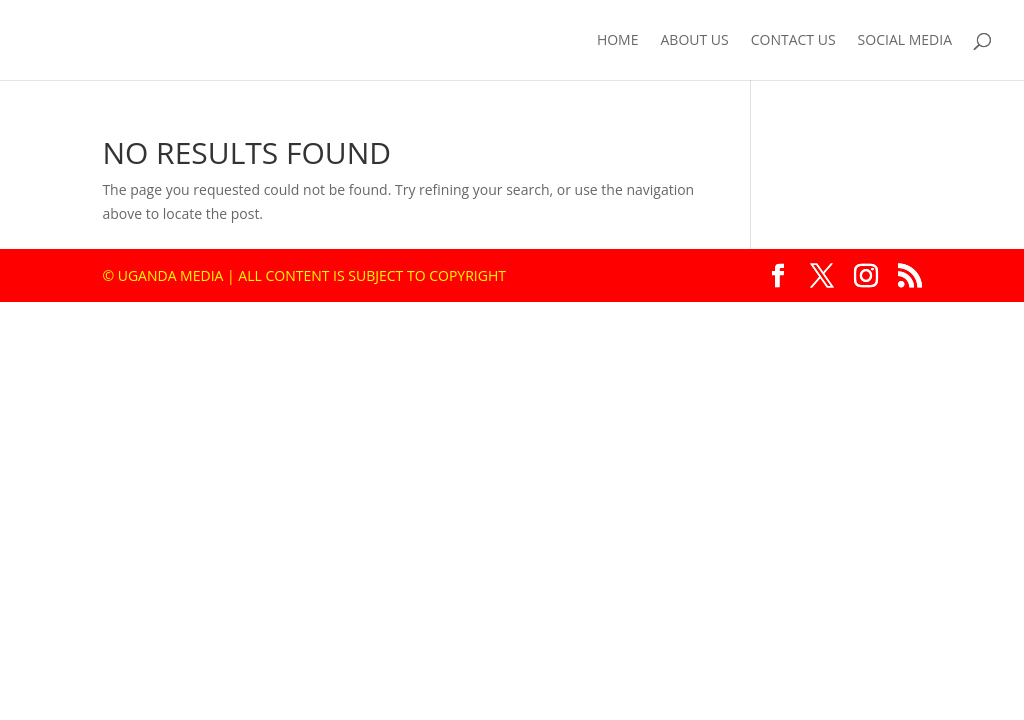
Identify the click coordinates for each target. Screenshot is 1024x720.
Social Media (905, 41)
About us (695, 41)
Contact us (793, 41)
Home (618, 41)
